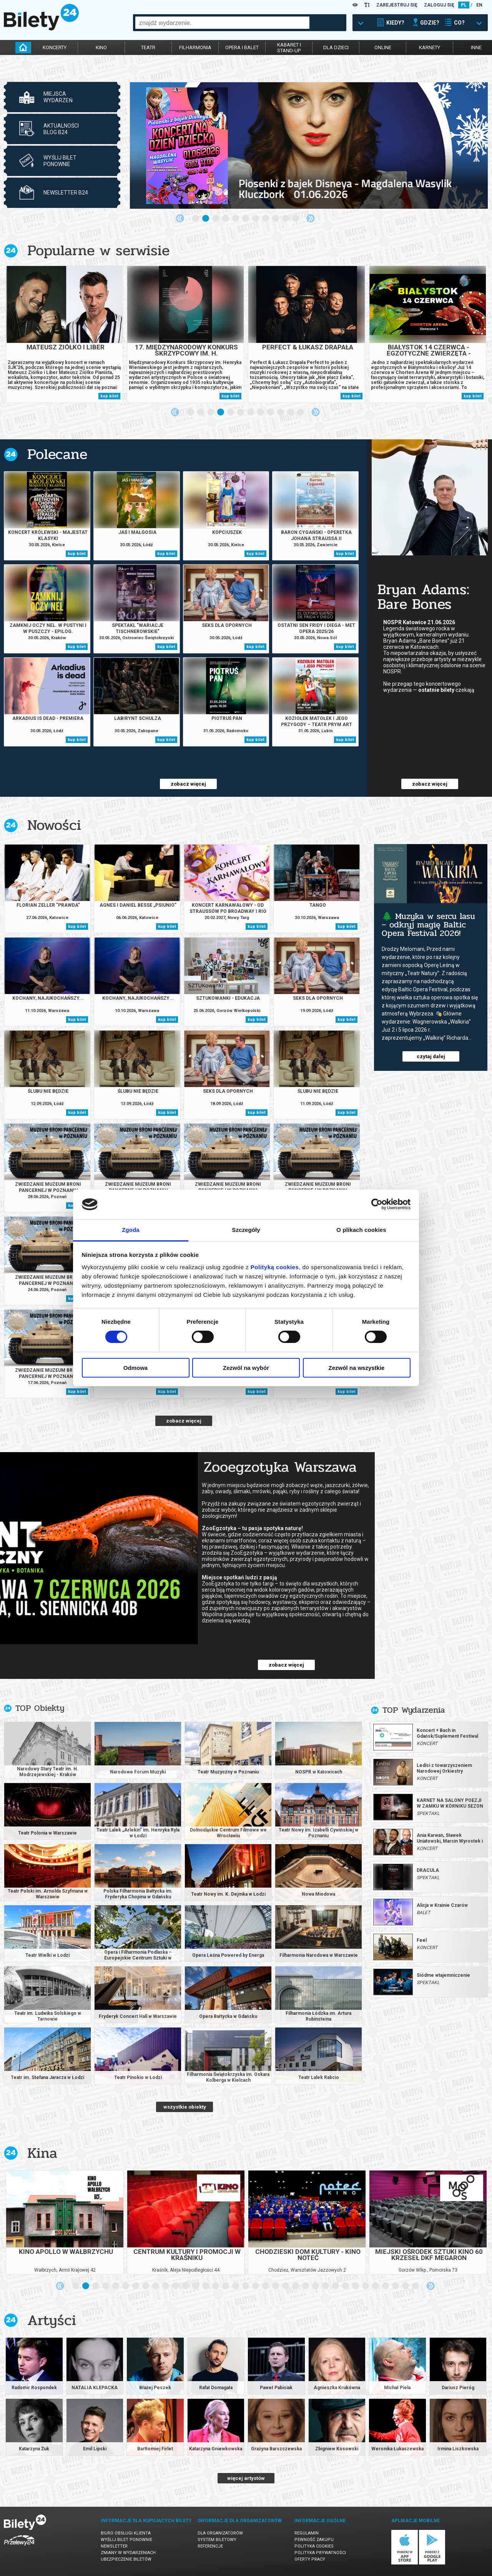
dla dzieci (336, 47)
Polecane (57, 454)
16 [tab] (226, 2286)
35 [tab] (416, 2286)
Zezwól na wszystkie (357, 1367)
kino (101, 47)
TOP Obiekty (39, 1708)
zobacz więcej (188, 784)
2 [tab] (206, 219)
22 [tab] (286, 2286)
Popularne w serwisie (98, 250)
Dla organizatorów (220, 2533)
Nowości (54, 825)
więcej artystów (246, 2478)
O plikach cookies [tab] (361, 1230)
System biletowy (217, 2539)
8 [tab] (266, 219)
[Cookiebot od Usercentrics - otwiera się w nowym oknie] (377, 1204)
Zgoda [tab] (131, 1230)
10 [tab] (286, 219)
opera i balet (242, 47)
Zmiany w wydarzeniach (128, 2552)
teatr (148, 47)
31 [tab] (376, 2286)
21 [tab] (276, 2286)
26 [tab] (326, 2286)
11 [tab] (296, 219)
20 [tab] (266, 2286)
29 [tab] (356, 2286)
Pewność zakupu (314, 2539)
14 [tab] (206, 2286)
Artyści (51, 2320)
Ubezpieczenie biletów (126, 2559)
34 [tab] (406, 2286)
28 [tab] (346, 2286)
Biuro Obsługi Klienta (126, 2533)
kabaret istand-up (289, 47)
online (382, 47)
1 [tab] (196, 219)
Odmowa (135, 1367)
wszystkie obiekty (184, 2107)
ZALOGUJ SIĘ (439, 5)
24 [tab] (306, 2286)
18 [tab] (246, 2286)
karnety (429, 47)
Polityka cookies (314, 2546)
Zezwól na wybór (246, 1367)
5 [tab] (236, 219)
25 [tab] (316, 2286)
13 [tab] (196, 2286)
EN (479, 5)
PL (464, 5)
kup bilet (109, 396)
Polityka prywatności (320, 2552)
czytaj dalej (431, 1056)
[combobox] (222, 22)
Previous (180, 218)
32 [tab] (386, 2286)
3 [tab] (216, 219)
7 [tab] (256, 219)
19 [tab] (256, 2286)
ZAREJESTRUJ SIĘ (396, 5)
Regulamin (306, 2533)
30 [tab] (366, 2286)
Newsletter (114, 2546)
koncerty (54, 47)
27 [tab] (336, 2286)
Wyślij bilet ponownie (126, 2539)
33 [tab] (396, 2286)
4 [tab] (226, 219)
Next (310, 218)
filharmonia (195, 47)
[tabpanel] (309, 145)
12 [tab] (301, 412)
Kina (42, 2153)
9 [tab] (276, 219)
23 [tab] (296, 2286)
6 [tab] (246, 219)
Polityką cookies (275, 1267)
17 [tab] (236, 2286)
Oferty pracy (309, 2559)
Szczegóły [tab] (246, 1230)
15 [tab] (216, 2286)
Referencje (210, 2546)
